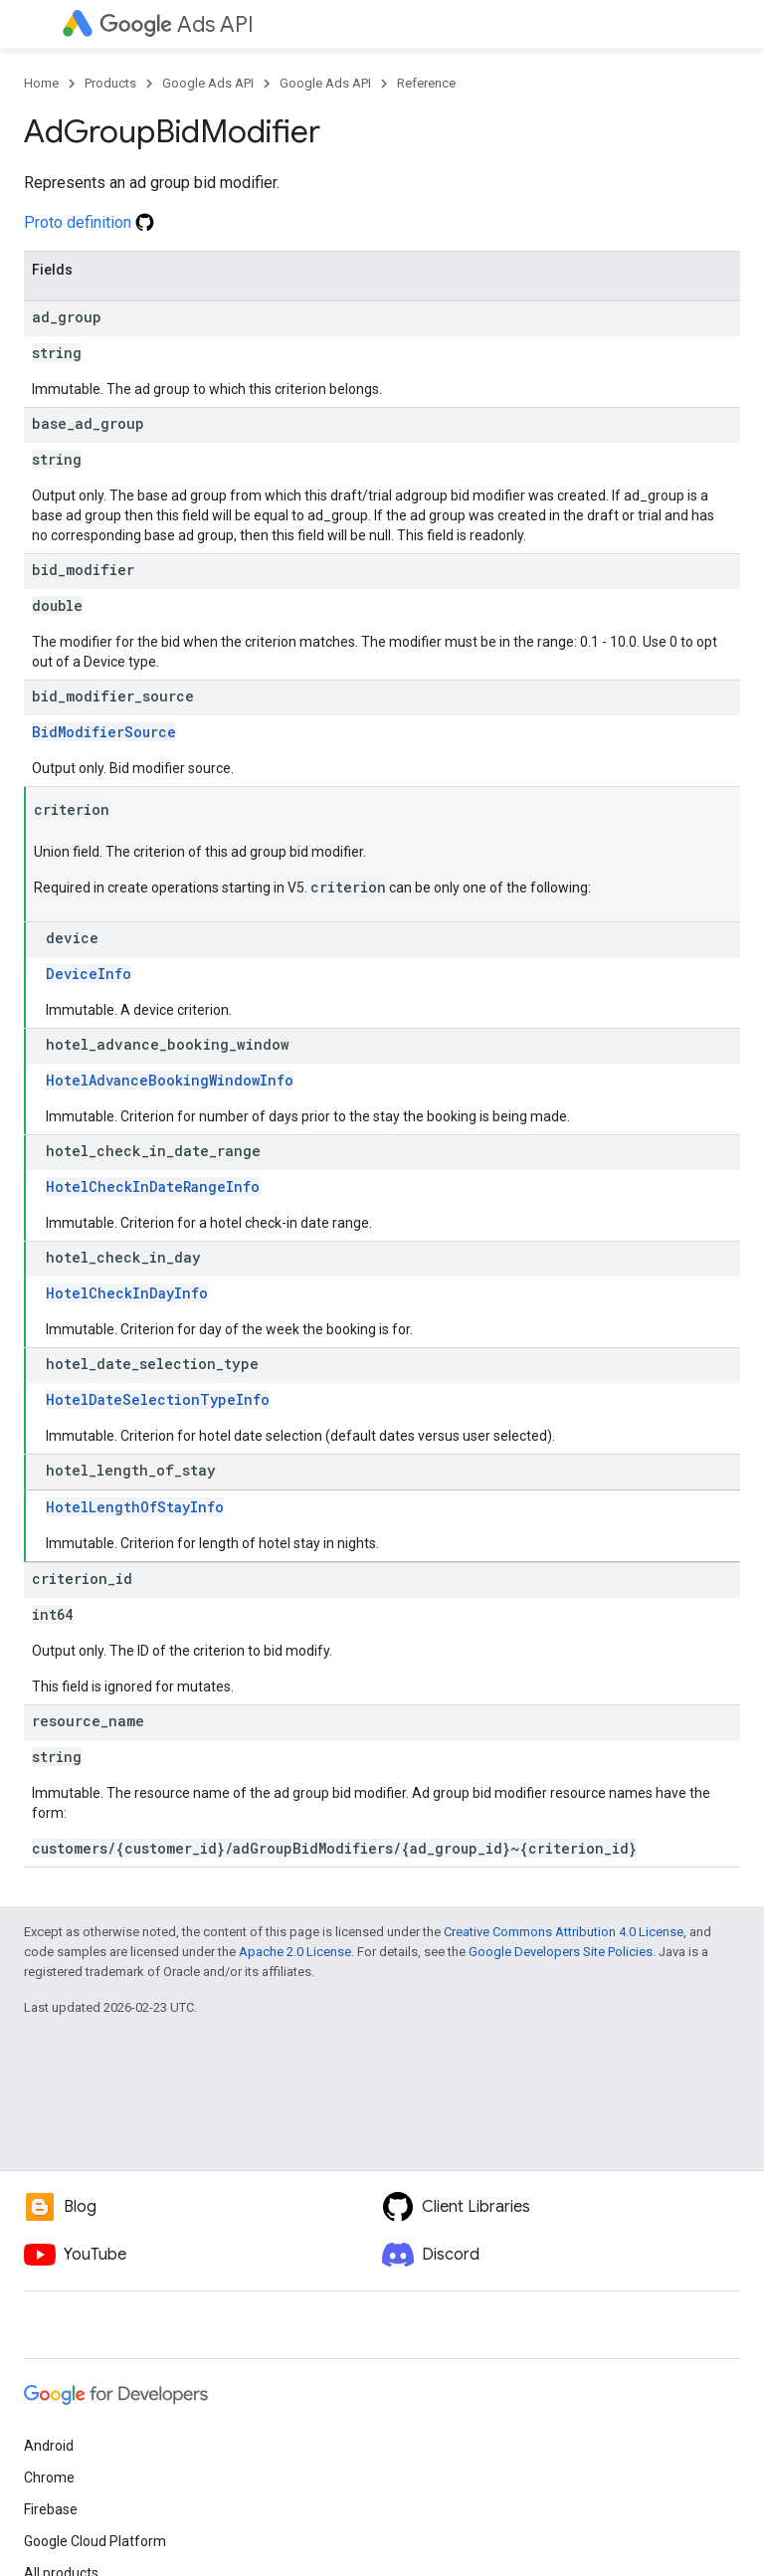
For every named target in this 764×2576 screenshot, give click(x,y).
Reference (426, 83)
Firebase (51, 2509)
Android (49, 2446)
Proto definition (89, 222)
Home (41, 83)
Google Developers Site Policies (561, 1951)
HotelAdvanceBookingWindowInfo (169, 1080)
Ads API (176, 24)
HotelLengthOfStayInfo (135, 1506)
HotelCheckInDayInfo (127, 1293)
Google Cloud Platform (95, 2541)
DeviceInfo (88, 973)
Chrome (49, 2477)
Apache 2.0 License (295, 1951)
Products (110, 83)
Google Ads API (208, 83)
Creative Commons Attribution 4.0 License (563, 1931)
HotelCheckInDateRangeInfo (153, 1186)
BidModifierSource (104, 731)
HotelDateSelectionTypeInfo (158, 1399)
